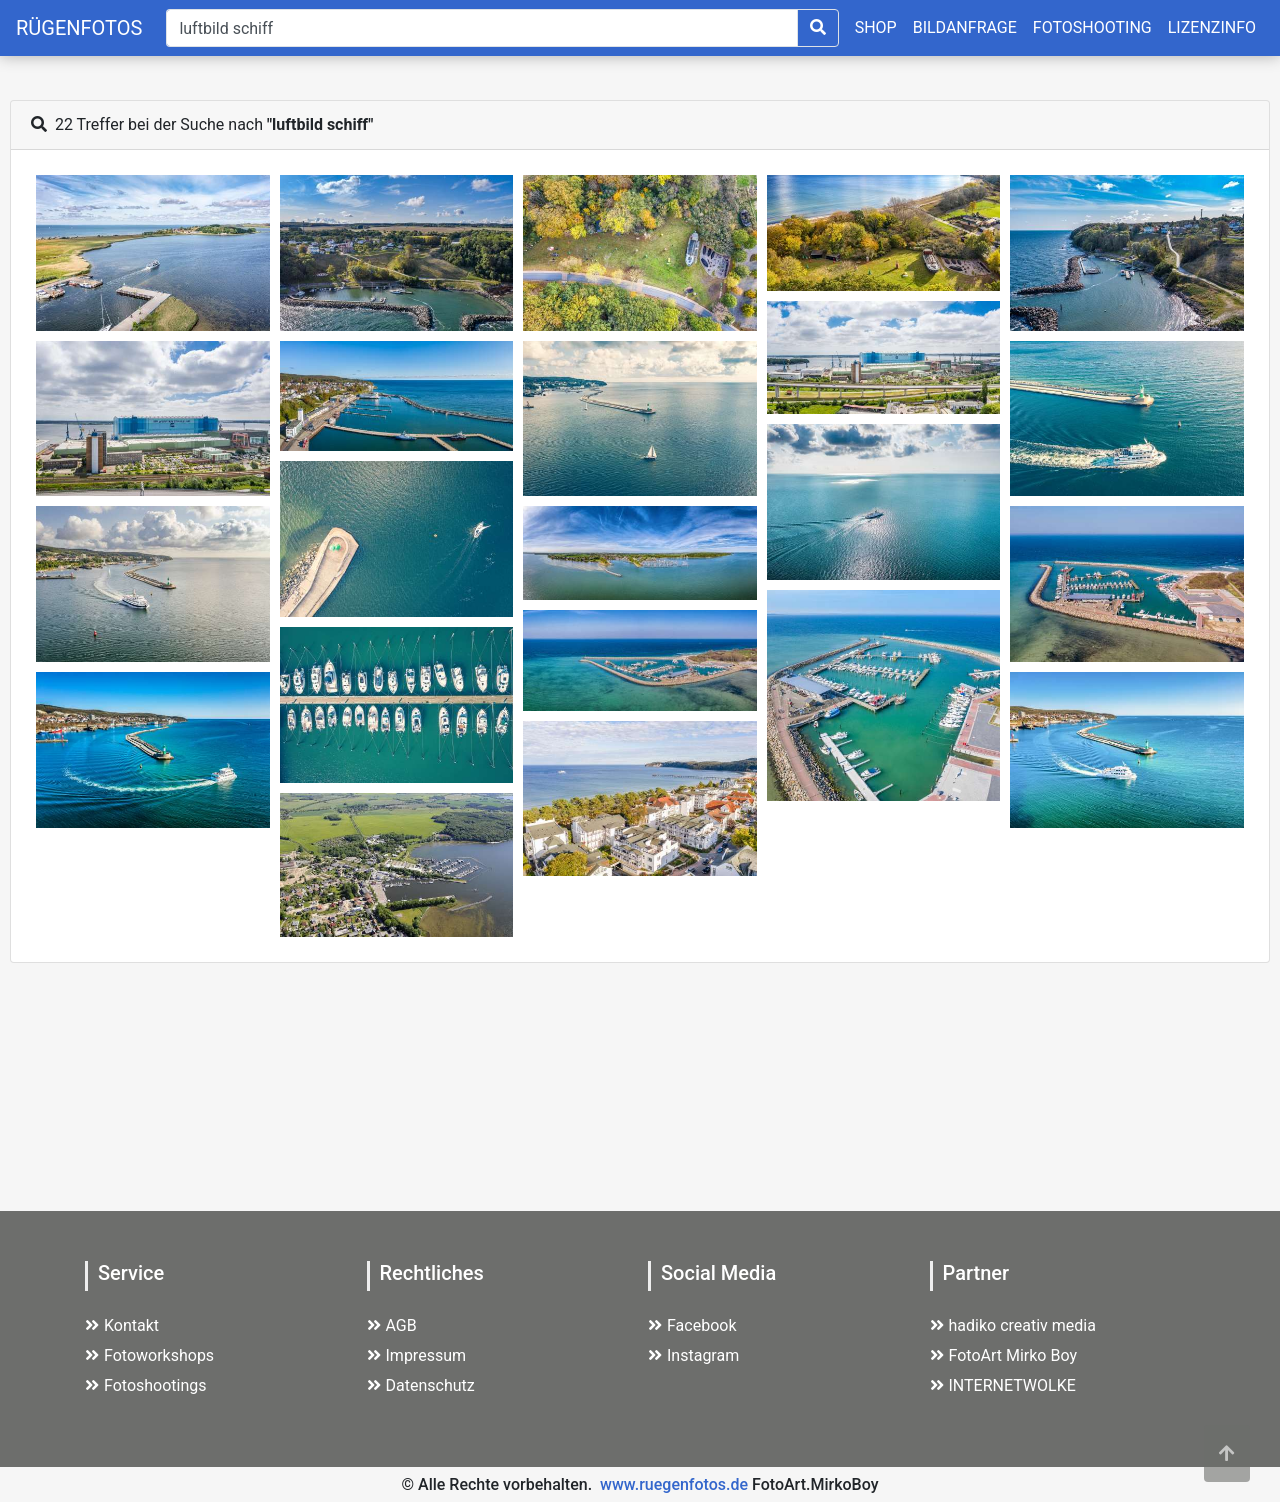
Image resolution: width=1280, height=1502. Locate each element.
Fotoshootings (146, 1385)
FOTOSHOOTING (1092, 27)
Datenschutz (421, 1385)
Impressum (417, 1355)
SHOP (876, 27)
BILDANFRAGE (965, 27)
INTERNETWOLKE (1003, 1385)
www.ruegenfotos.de (674, 1484)
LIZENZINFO (1212, 27)
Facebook (692, 1325)
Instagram (693, 1355)
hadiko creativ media (1013, 1325)
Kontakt (122, 1325)
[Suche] (481, 28)
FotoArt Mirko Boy (1004, 1355)
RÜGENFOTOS (79, 28)
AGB (392, 1325)
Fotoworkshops (149, 1355)
